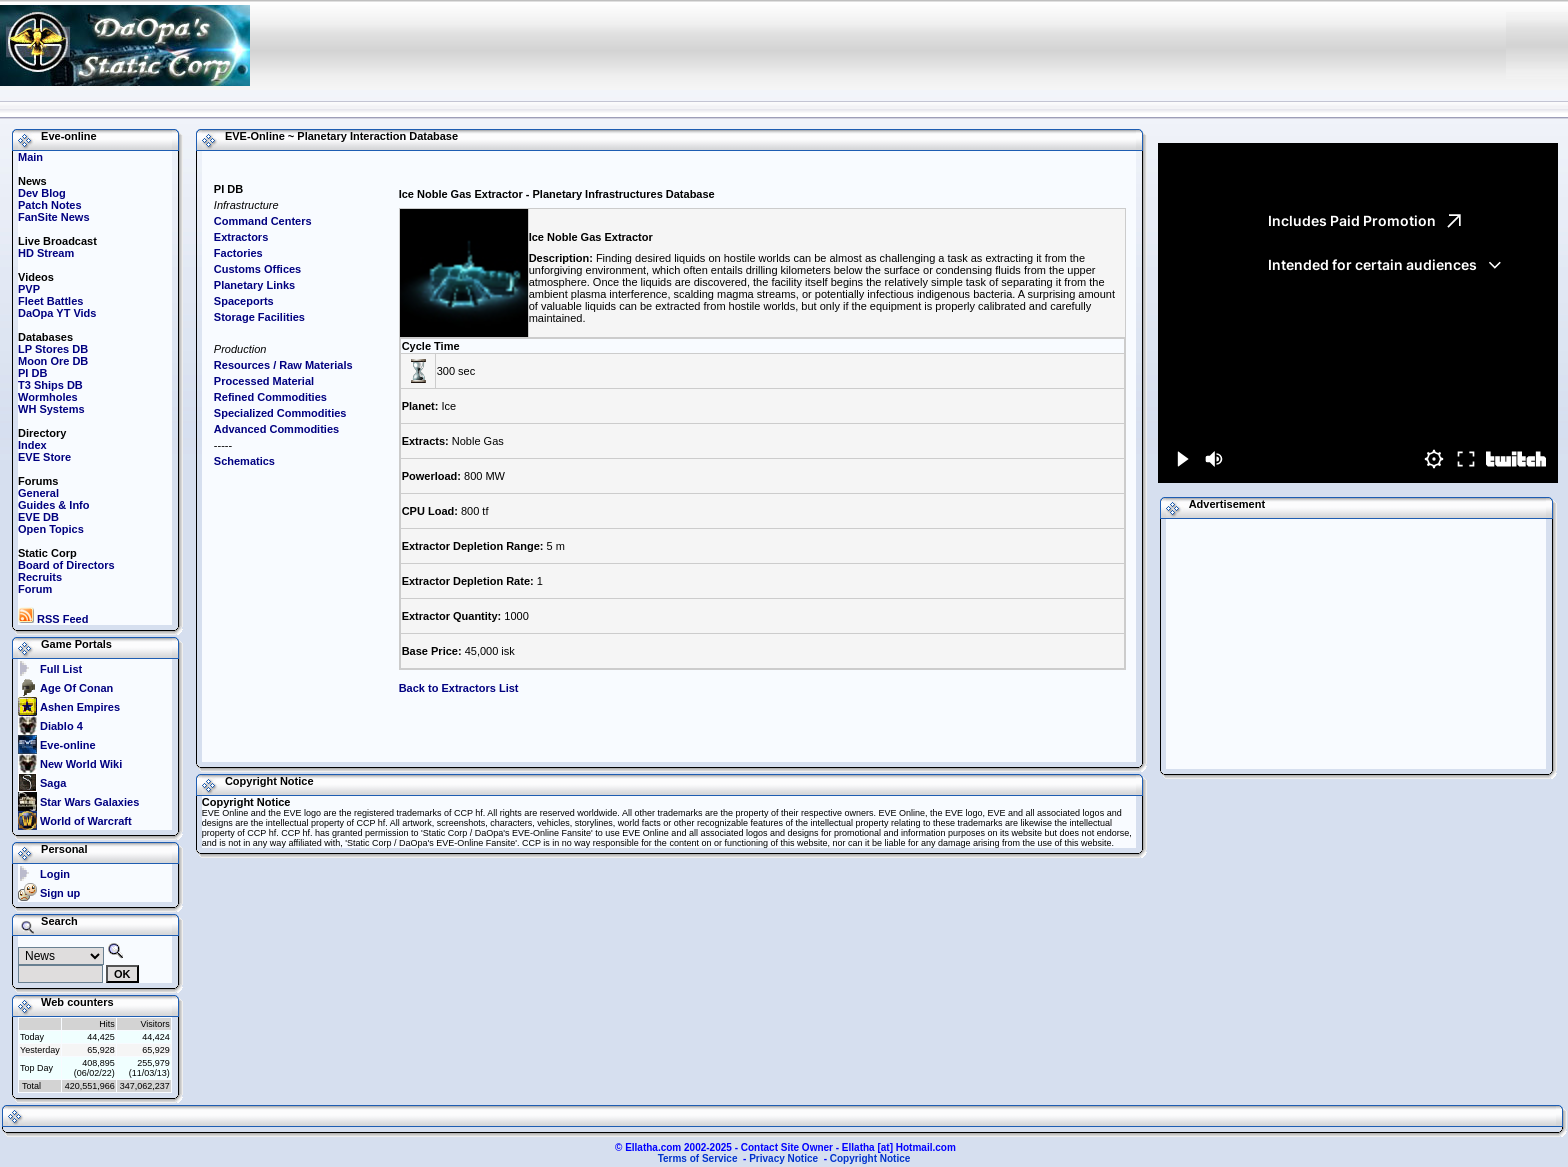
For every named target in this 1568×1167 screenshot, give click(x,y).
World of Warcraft (86, 821)
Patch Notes (50, 205)
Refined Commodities (270, 397)
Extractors (241, 237)
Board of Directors (66, 565)
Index (32, 445)
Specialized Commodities (280, 413)
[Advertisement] (1111, 45)
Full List (61, 669)
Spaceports (244, 301)
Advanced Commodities (276, 429)
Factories (238, 253)
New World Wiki (81, 764)
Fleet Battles (50, 301)
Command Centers (263, 221)
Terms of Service (698, 1158)
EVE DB (38, 517)
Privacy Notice (783, 1158)
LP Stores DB (53, 349)
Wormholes (48, 397)
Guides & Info (54, 505)
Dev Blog (42, 193)
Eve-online (68, 745)
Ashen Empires (80, 707)
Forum (35, 589)
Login (55, 874)
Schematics (244, 461)
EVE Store (44, 457)
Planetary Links (254, 285)
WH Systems (51, 409)
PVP (29, 289)
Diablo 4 (61, 726)
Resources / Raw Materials (283, 365)
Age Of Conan (76, 688)
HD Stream (46, 253)
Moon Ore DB (53, 361)
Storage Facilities (259, 317)
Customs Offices (257, 269)
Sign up (60, 893)
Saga (53, 783)
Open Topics (51, 529)
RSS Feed (53, 619)
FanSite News (54, 217)
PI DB (32, 373)
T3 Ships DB (50, 385)
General (38, 493)
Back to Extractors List (459, 688)
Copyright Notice (870, 1158)
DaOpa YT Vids (57, 313)
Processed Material (264, 381)
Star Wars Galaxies (89, 802)
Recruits (40, 577)
